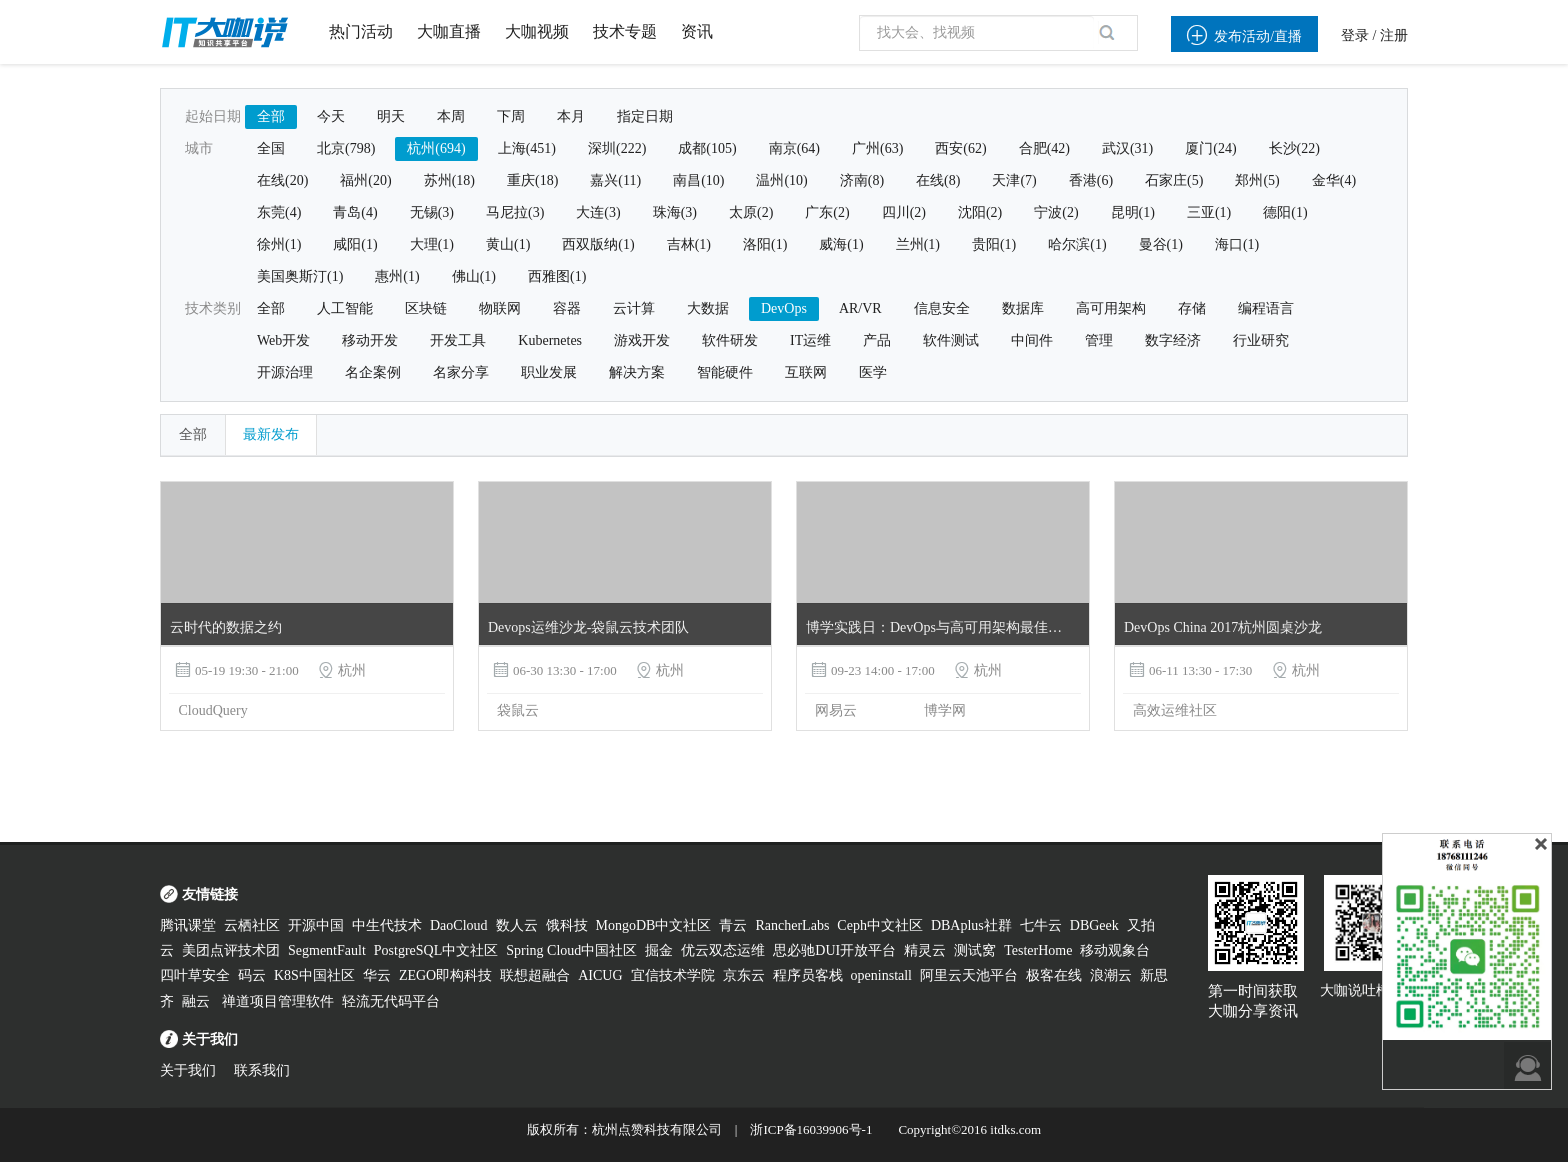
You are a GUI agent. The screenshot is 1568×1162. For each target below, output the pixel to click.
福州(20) (365, 180)
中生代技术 (387, 925)
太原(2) (751, 212)
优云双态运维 (723, 950)
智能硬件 (725, 372)
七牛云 (1041, 925)
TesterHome (1038, 950)
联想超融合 (535, 975)
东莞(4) (279, 212)
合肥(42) (1044, 148)
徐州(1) (279, 244)
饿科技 (567, 925)
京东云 (744, 975)
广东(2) (827, 212)
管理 (1099, 340)
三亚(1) (1209, 212)
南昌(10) (698, 180)
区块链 (426, 308)
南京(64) (794, 148)
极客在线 (1054, 975)
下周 (511, 116)
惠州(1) (397, 276)
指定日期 (645, 116)
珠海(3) (675, 212)
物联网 (500, 308)
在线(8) (938, 180)
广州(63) (877, 148)
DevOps (784, 308)
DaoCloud (459, 925)
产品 (877, 340)
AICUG (600, 975)
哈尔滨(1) (1077, 244)
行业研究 (1261, 340)
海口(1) (1237, 244)
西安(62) (960, 148)
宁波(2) (1056, 212)
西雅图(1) (557, 276)
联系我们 (262, 1070)
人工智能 (345, 308)
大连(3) (598, 212)
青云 (733, 925)
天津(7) (1014, 180)
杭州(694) (436, 148)
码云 (252, 975)
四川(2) (904, 212)
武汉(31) (1127, 148)
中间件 (1032, 340)
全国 (271, 148)
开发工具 (458, 340)
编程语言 (1266, 308)
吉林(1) (689, 244)
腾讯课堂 (188, 925)
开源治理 (285, 372)
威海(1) (841, 244)
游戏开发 (642, 340)
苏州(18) (449, 180)
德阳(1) (1285, 212)
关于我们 (188, 1070)
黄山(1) (508, 244)
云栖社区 (252, 925)
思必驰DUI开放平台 (834, 950)
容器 (567, 308)
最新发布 (271, 434)
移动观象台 (1115, 950)
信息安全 (942, 308)
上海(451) (527, 148)
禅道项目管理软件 (278, 1001)
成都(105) (707, 148)
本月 (571, 116)
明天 (391, 116)
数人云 (517, 925)
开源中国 (316, 925)
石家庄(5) (1174, 180)
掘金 (659, 950)
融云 (198, 1001)
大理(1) (432, 244)
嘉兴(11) (615, 180)
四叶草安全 (195, 975)
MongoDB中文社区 (654, 925)
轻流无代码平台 (391, 1001)
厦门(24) (1210, 148)
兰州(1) (918, 244)
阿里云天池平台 (969, 975)
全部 (271, 116)
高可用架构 (1111, 308)
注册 (1394, 35)
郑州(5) (1257, 180)
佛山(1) (474, 276)
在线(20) (282, 180)
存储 (1192, 308)
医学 (873, 372)
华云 (377, 975)
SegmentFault (327, 950)
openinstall (881, 975)
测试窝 (975, 950)
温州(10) (781, 180)
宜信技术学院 (673, 975)
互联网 (806, 372)
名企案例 (373, 372)
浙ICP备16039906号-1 (811, 1129)
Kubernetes (550, 340)
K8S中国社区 (314, 975)
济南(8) (862, 180)
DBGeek (1094, 925)
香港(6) (1091, 180)
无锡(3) (432, 212)
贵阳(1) (994, 244)
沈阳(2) (980, 212)
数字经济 (1173, 340)
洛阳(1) (765, 244)
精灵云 (925, 950)
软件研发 (730, 340)
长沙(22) (1294, 148)
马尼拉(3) (515, 212)
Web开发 (283, 340)
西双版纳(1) (598, 244)
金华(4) (1334, 180)
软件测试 (951, 340)
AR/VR (860, 308)
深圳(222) (617, 148)
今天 (331, 116)
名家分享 (461, 372)
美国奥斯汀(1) (300, 276)
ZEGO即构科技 (445, 975)
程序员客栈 (808, 975)
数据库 (1023, 308)
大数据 (708, 308)
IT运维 (810, 340)
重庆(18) (532, 180)
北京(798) (346, 148)
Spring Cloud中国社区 (571, 950)
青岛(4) (355, 212)
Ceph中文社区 (880, 925)
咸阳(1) (355, 244)
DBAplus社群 (971, 925)
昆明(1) (1133, 212)
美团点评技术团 (231, 950)
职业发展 (549, 372)
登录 (1355, 35)
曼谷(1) (1161, 244)
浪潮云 (1111, 975)
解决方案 (637, 372)
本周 (451, 116)
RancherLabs (792, 925)
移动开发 (370, 340)
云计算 (634, 308)
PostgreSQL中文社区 (436, 950)
